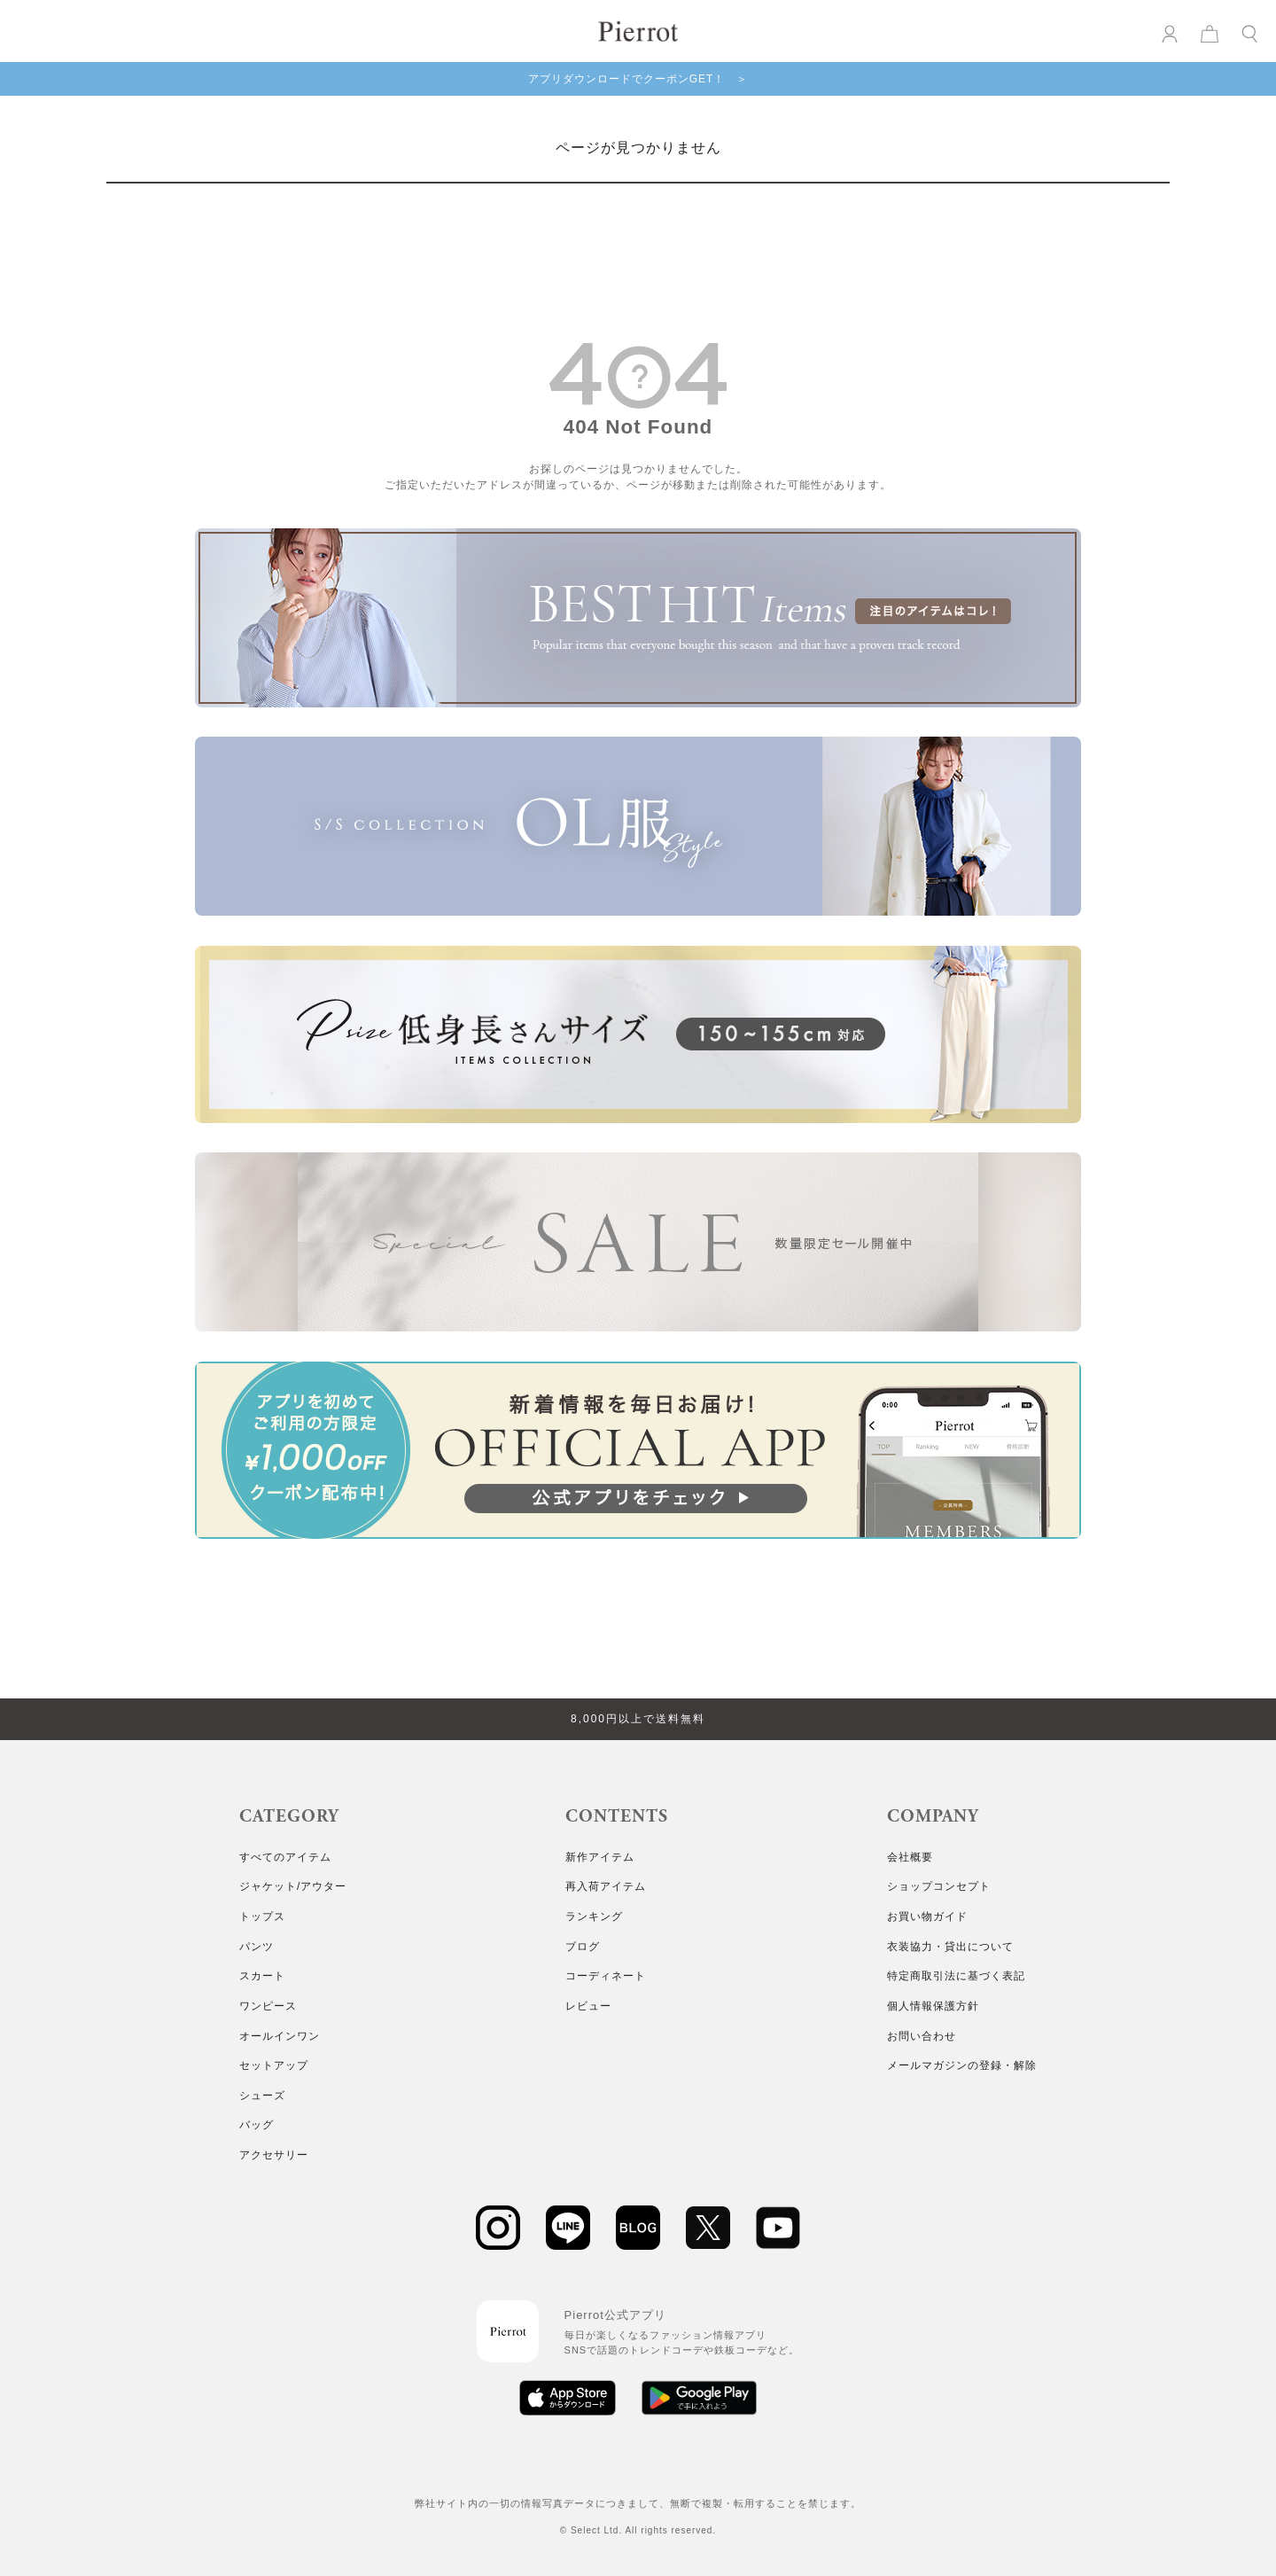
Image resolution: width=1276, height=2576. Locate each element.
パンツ (256, 1946)
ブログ (582, 1946)
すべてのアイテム (285, 1857)
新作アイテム (599, 1857)
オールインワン (279, 2036)
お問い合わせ (921, 2036)
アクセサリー (273, 2155)
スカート (262, 1976)
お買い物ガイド (927, 1916)
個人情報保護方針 (933, 2006)
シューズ (262, 2095)
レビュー (588, 2006)
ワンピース (268, 2006)
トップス (262, 1916)
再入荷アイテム (605, 1886)
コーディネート (605, 1976)
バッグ (256, 2125)
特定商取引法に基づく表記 (956, 1976)
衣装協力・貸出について (950, 1946)
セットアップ (273, 2065)
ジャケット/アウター (292, 1886)
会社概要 (910, 1857)
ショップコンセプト (939, 1886)
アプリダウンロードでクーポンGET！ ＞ (638, 79)
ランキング (594, 1916)
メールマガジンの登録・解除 (962, 2065)
